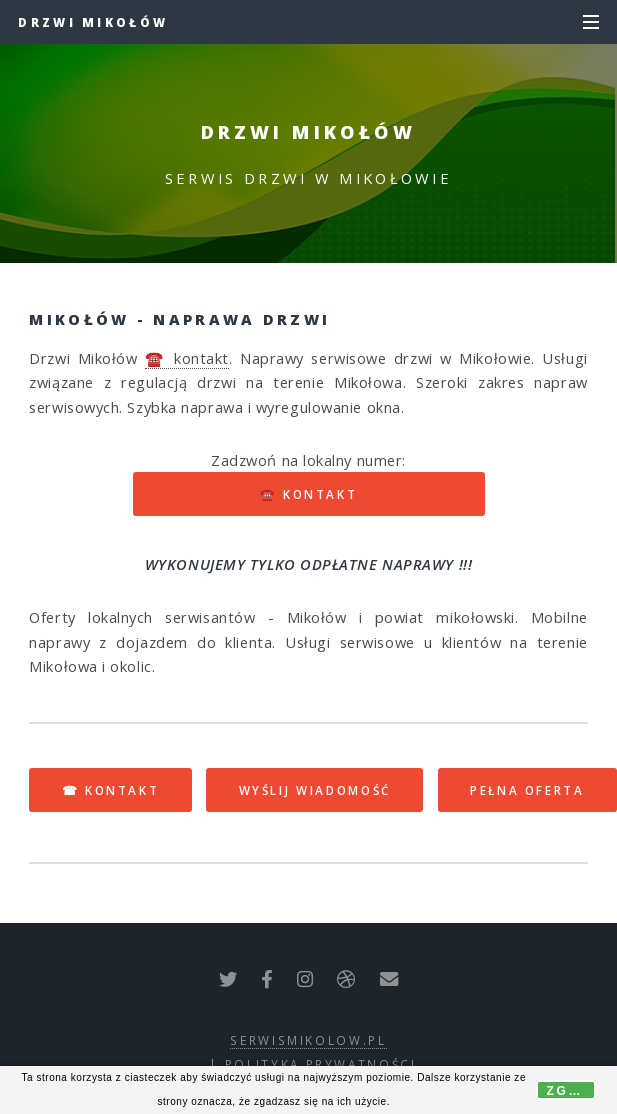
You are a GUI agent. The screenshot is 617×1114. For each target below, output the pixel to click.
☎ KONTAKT (111, 790)
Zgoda (571, 1091)
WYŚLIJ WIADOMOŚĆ (315, 790)
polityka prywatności (321, 1064)
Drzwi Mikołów (93, 22)
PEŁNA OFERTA (527, 790)
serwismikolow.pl (308, 1040)
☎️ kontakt (187, 358)
